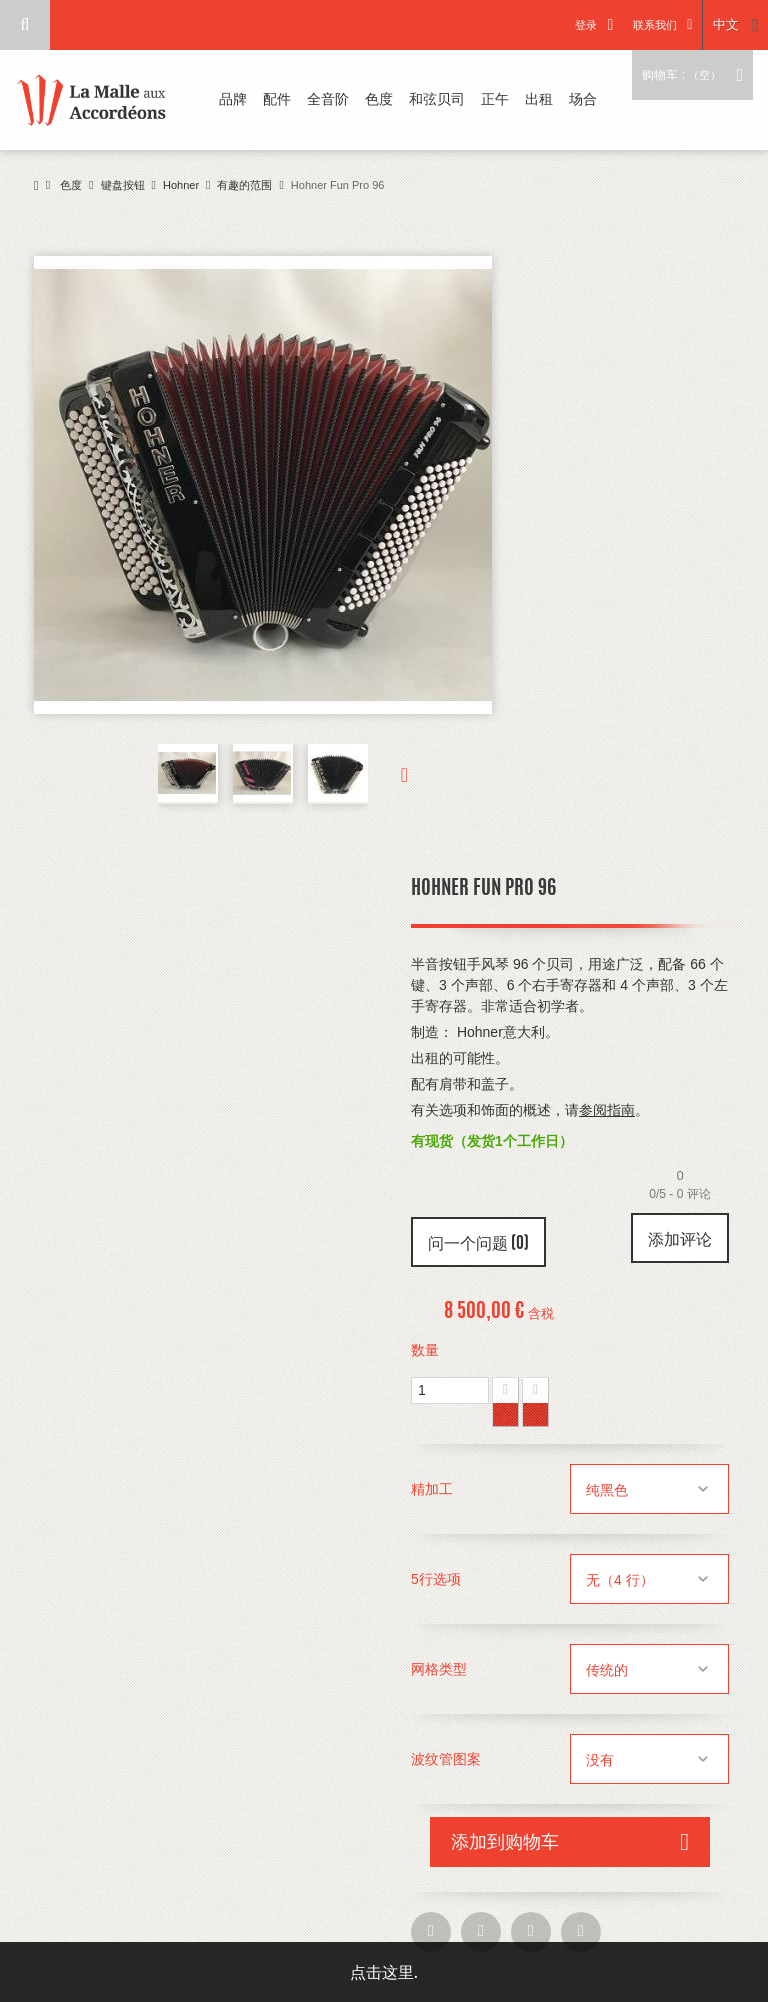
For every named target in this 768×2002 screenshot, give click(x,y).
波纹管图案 (448, 1759)
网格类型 (441, 1669)
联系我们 (655, 25)
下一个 (388, 774)
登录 (586, 25)
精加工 (434, 1489)
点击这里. (384, 1972)
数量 (425, 1350)
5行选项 (438, 1579)
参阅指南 (607, 1110)
